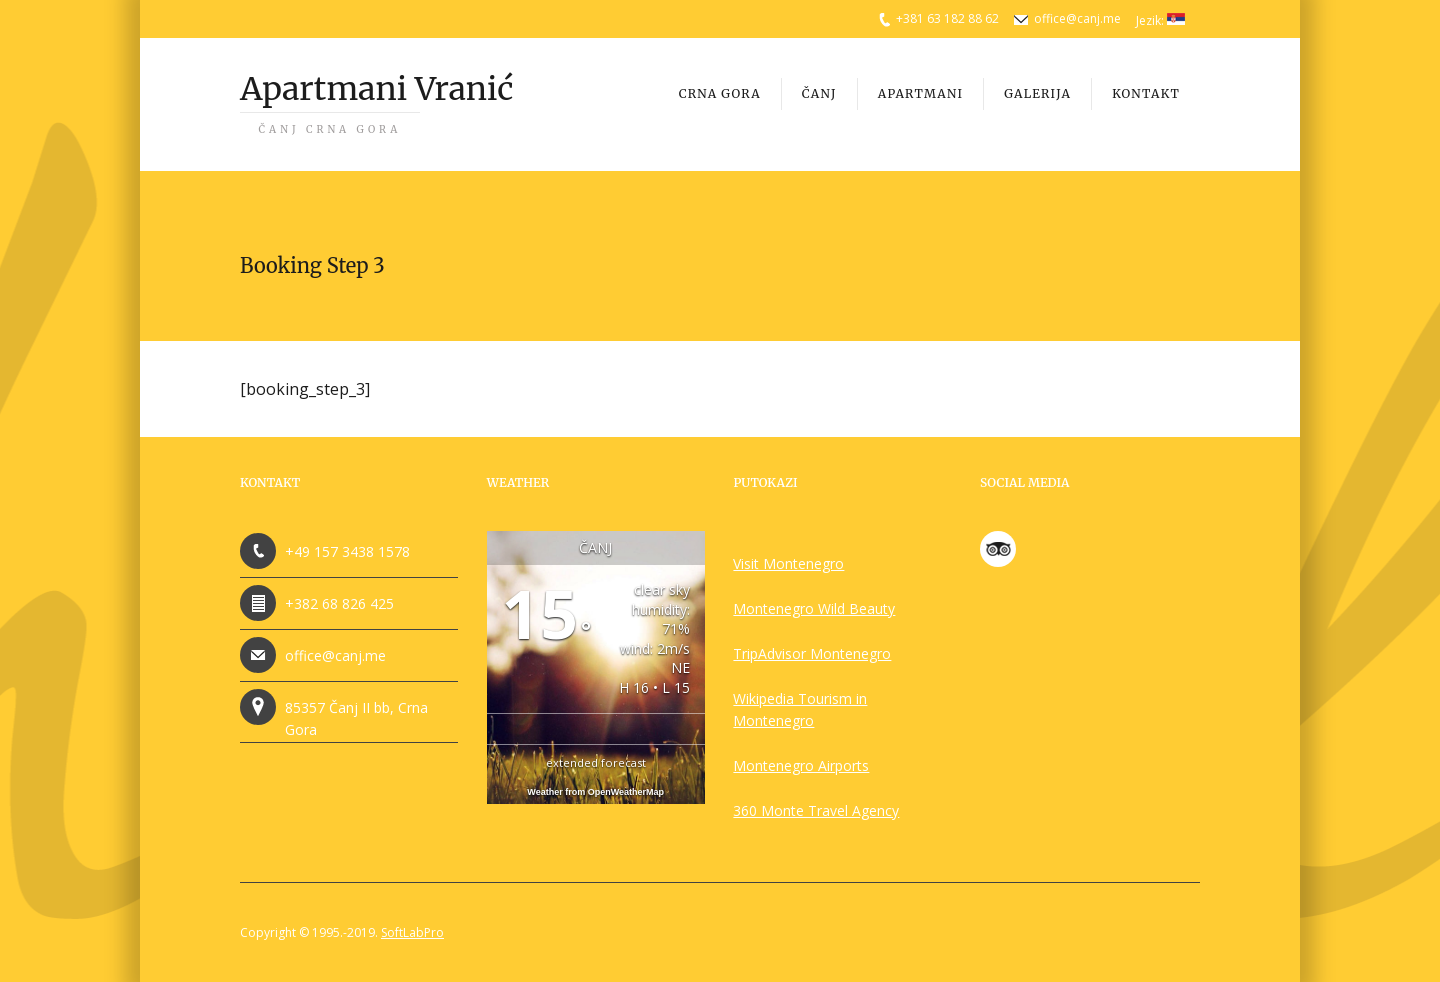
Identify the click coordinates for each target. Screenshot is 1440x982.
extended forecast (596, 762)
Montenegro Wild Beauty (814, 608)
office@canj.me (1077, 18)
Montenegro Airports (801, 765)
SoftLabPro (412, 932)
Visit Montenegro (788, 563)
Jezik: (1160, 20)
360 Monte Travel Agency (816, 810)
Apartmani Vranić (376, 102)
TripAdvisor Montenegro (812, 653)
